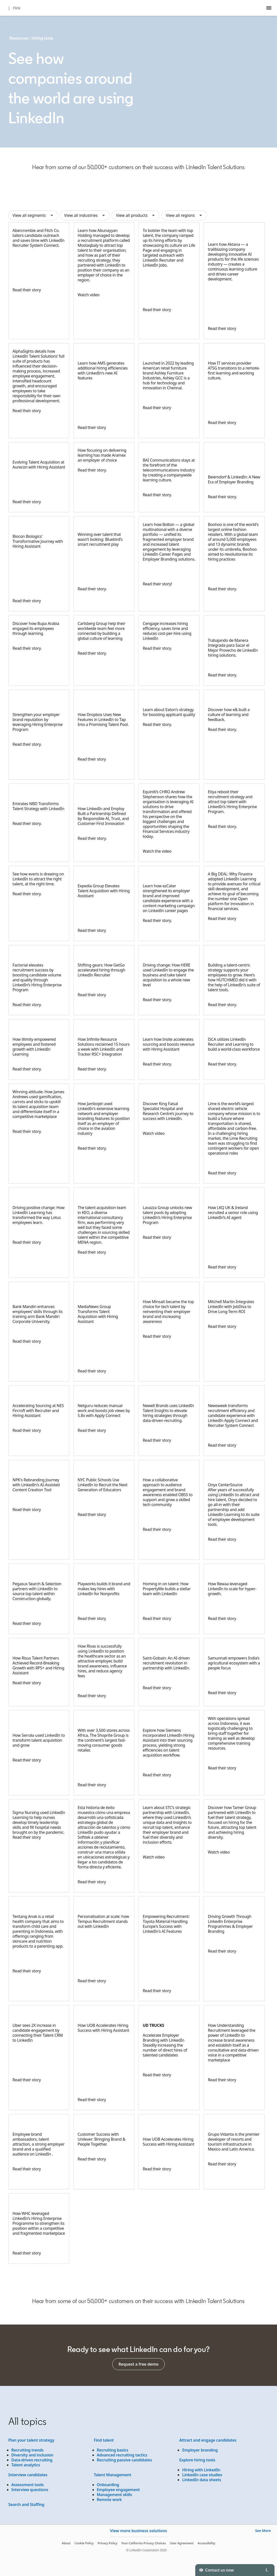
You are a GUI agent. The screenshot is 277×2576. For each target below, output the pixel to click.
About (66, 2543)
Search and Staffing (26, 2504)
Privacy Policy (107, 2543)
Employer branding (200, 2450)
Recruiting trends (27, 2450)
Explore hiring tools (197, 2460)
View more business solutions (138, 2530)
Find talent (104, 2440)
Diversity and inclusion (32, 2455)
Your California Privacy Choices (143, 2543)
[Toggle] (267, 2570)
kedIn (214, 2470)
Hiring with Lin (195, 2470)
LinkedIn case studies (202, 2474)
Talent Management (112, 2474)
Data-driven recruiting (32, 2460)
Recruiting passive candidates (124, 2460)
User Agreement (182, 2543)
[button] (33, 215)
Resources (18, 38)
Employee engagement (118, 2489)
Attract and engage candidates (207, 2440)
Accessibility (206, 2543)
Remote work (109, 2499)
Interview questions (29, 2489)
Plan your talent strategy (31, 2440)
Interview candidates (28, 2474)
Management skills (114, 2494)
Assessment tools (27, 2484)
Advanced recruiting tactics (122, 2455)
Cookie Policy (84, 2543)
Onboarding (108, 2484)
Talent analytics (25, 2465)
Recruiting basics (112, 2450)
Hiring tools (42, 38)
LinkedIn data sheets (201, 2479)
